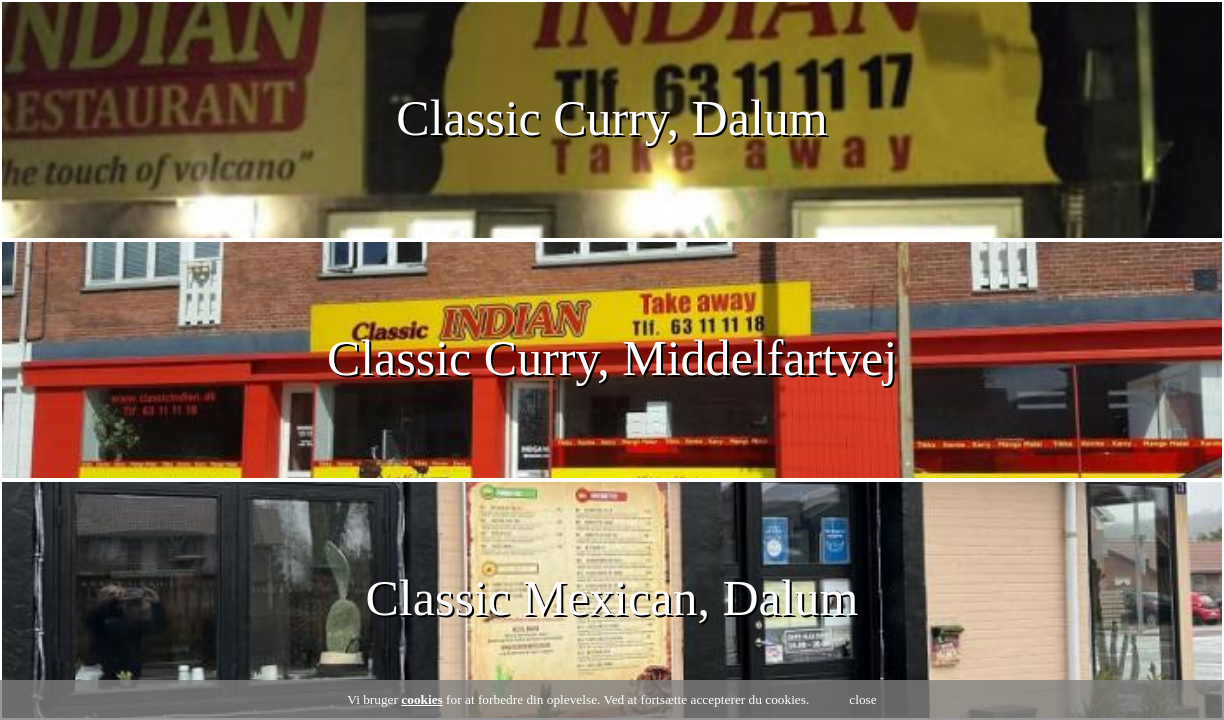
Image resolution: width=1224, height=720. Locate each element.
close (862, 699)
